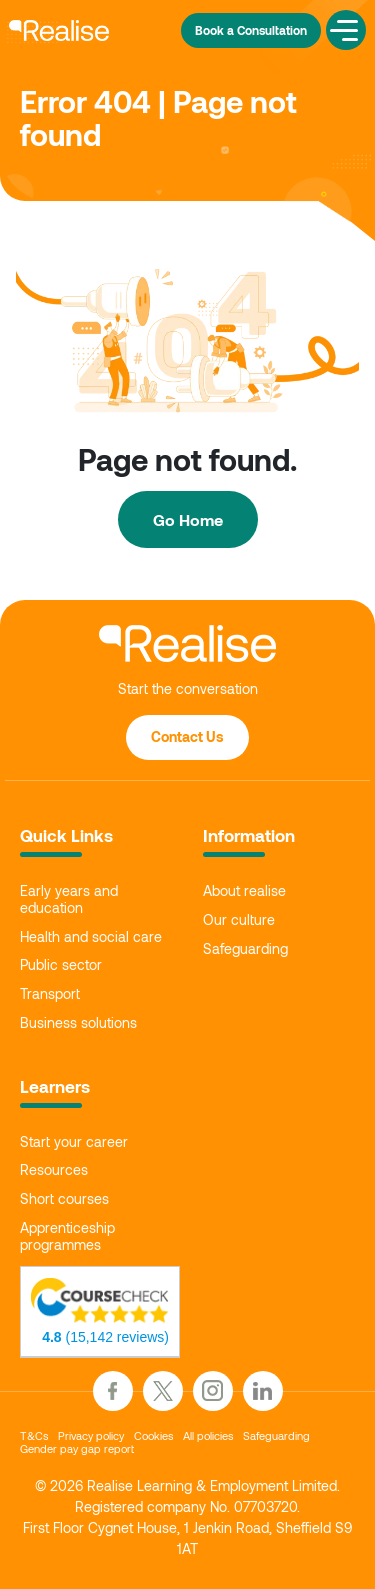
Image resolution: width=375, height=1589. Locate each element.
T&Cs (34, 1435)
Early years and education (69, 899)
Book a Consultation (251, 30)
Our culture (239, 920)
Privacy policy (91, 1435)
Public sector (61, 965)
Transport (50, 994)
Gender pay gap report (77, 1448)
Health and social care (91, 937)
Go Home (188, 519)
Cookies (153, 1435)
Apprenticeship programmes (67, 1236)
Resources (54, 1170)
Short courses (64, 1199)
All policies (208, 1435)
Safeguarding (245, 949)
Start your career (74, 1142)
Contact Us (187, 736)
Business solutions (78, 1023)
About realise (244, 891)
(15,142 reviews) (105, 1337)
